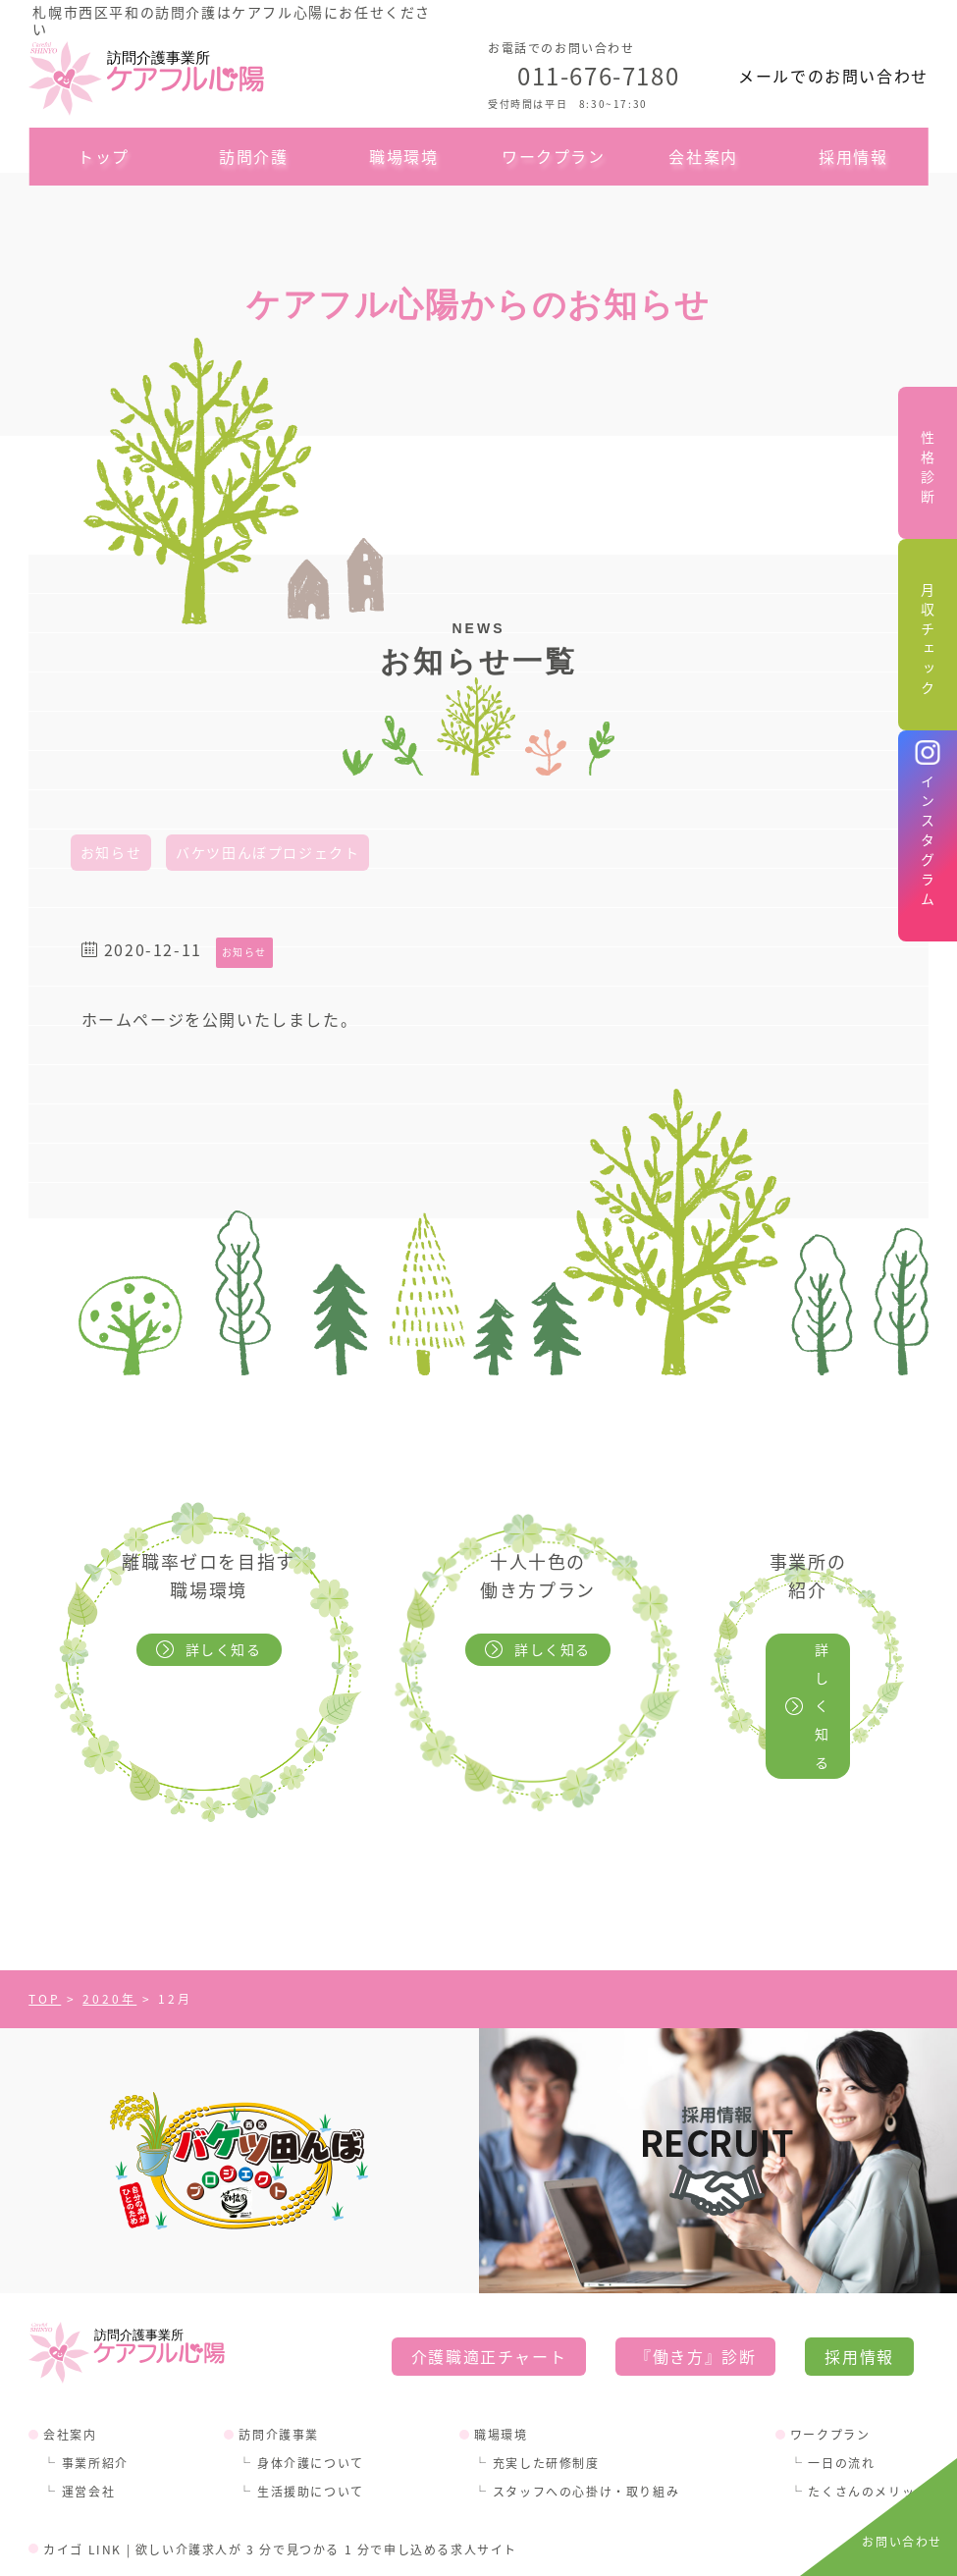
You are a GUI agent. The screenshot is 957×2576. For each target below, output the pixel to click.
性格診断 (927, 470)
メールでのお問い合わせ (833, 75)
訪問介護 (253, 156)
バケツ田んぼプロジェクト (267, 852)
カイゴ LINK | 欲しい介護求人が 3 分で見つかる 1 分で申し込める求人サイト (280, 2464)
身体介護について (310, 2378)
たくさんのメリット (868, 2406)
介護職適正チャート (488, 2271)
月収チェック (927, 642)
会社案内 (702, 156)
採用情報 (853, 156)
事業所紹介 (95, 2378)
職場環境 (403, 156)
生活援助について (310, 2406)
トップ (104, 156)
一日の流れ (841, 2378)
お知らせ (110, 852)
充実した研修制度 (546, 2378)
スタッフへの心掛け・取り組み (586, 2406)
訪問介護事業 (279, 2349)
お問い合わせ (902, 2541)
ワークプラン (554, 156)
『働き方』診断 (695, 2271)
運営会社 (88, 2406)
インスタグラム (927, 843)
